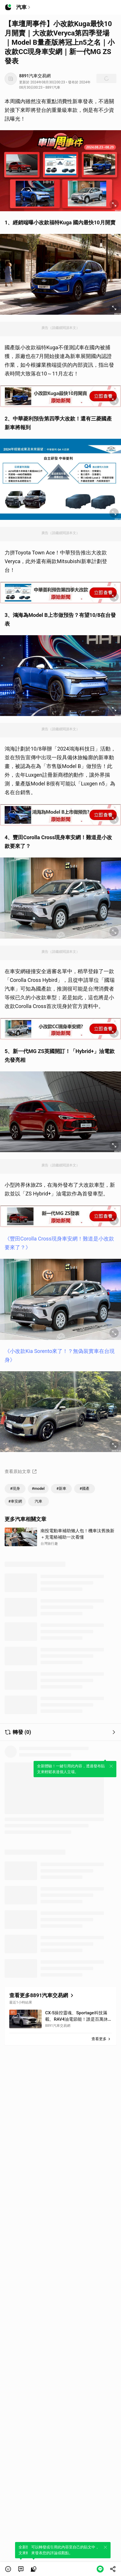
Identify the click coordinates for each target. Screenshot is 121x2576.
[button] (8, 2569)
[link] (21, 2569)
